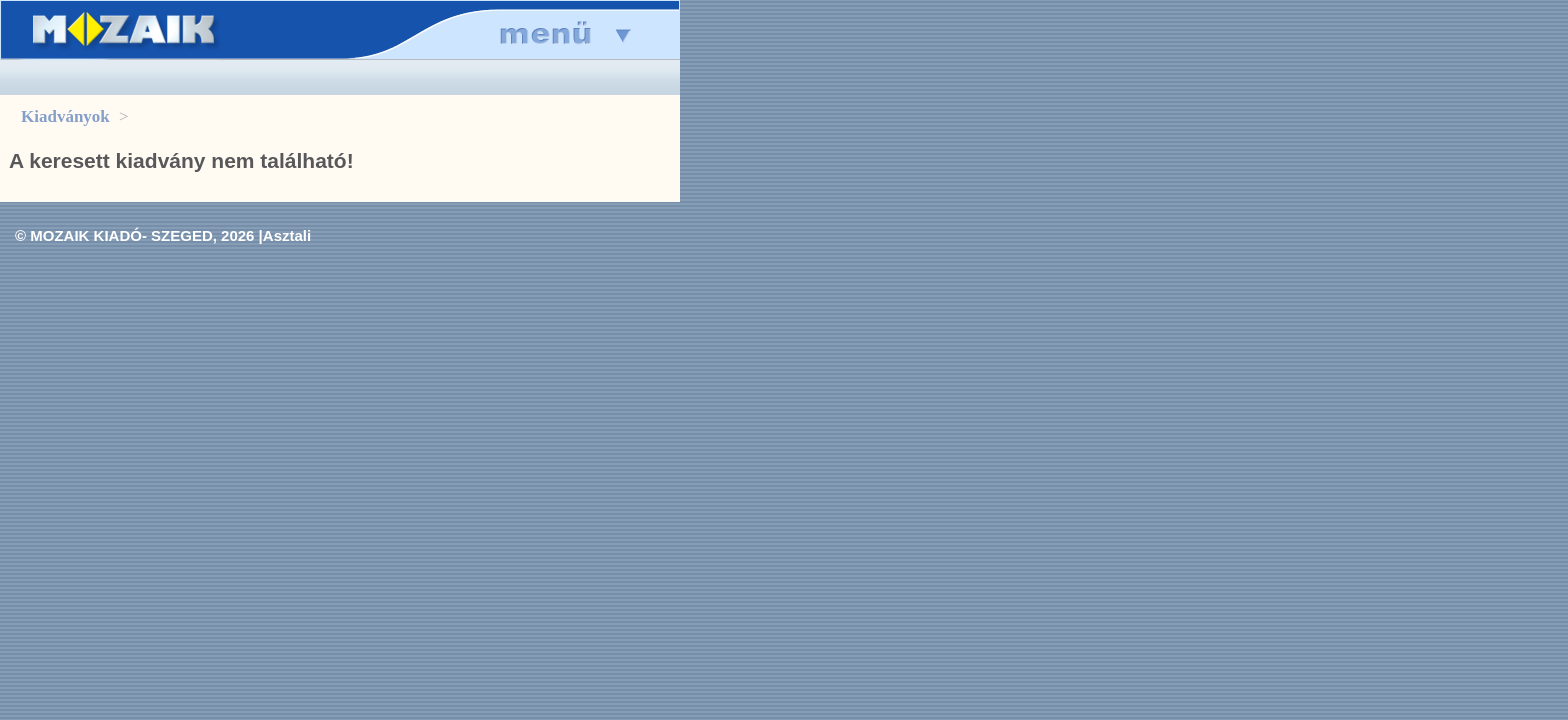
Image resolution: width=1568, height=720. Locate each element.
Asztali (287, 235)
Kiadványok (65, 116)
